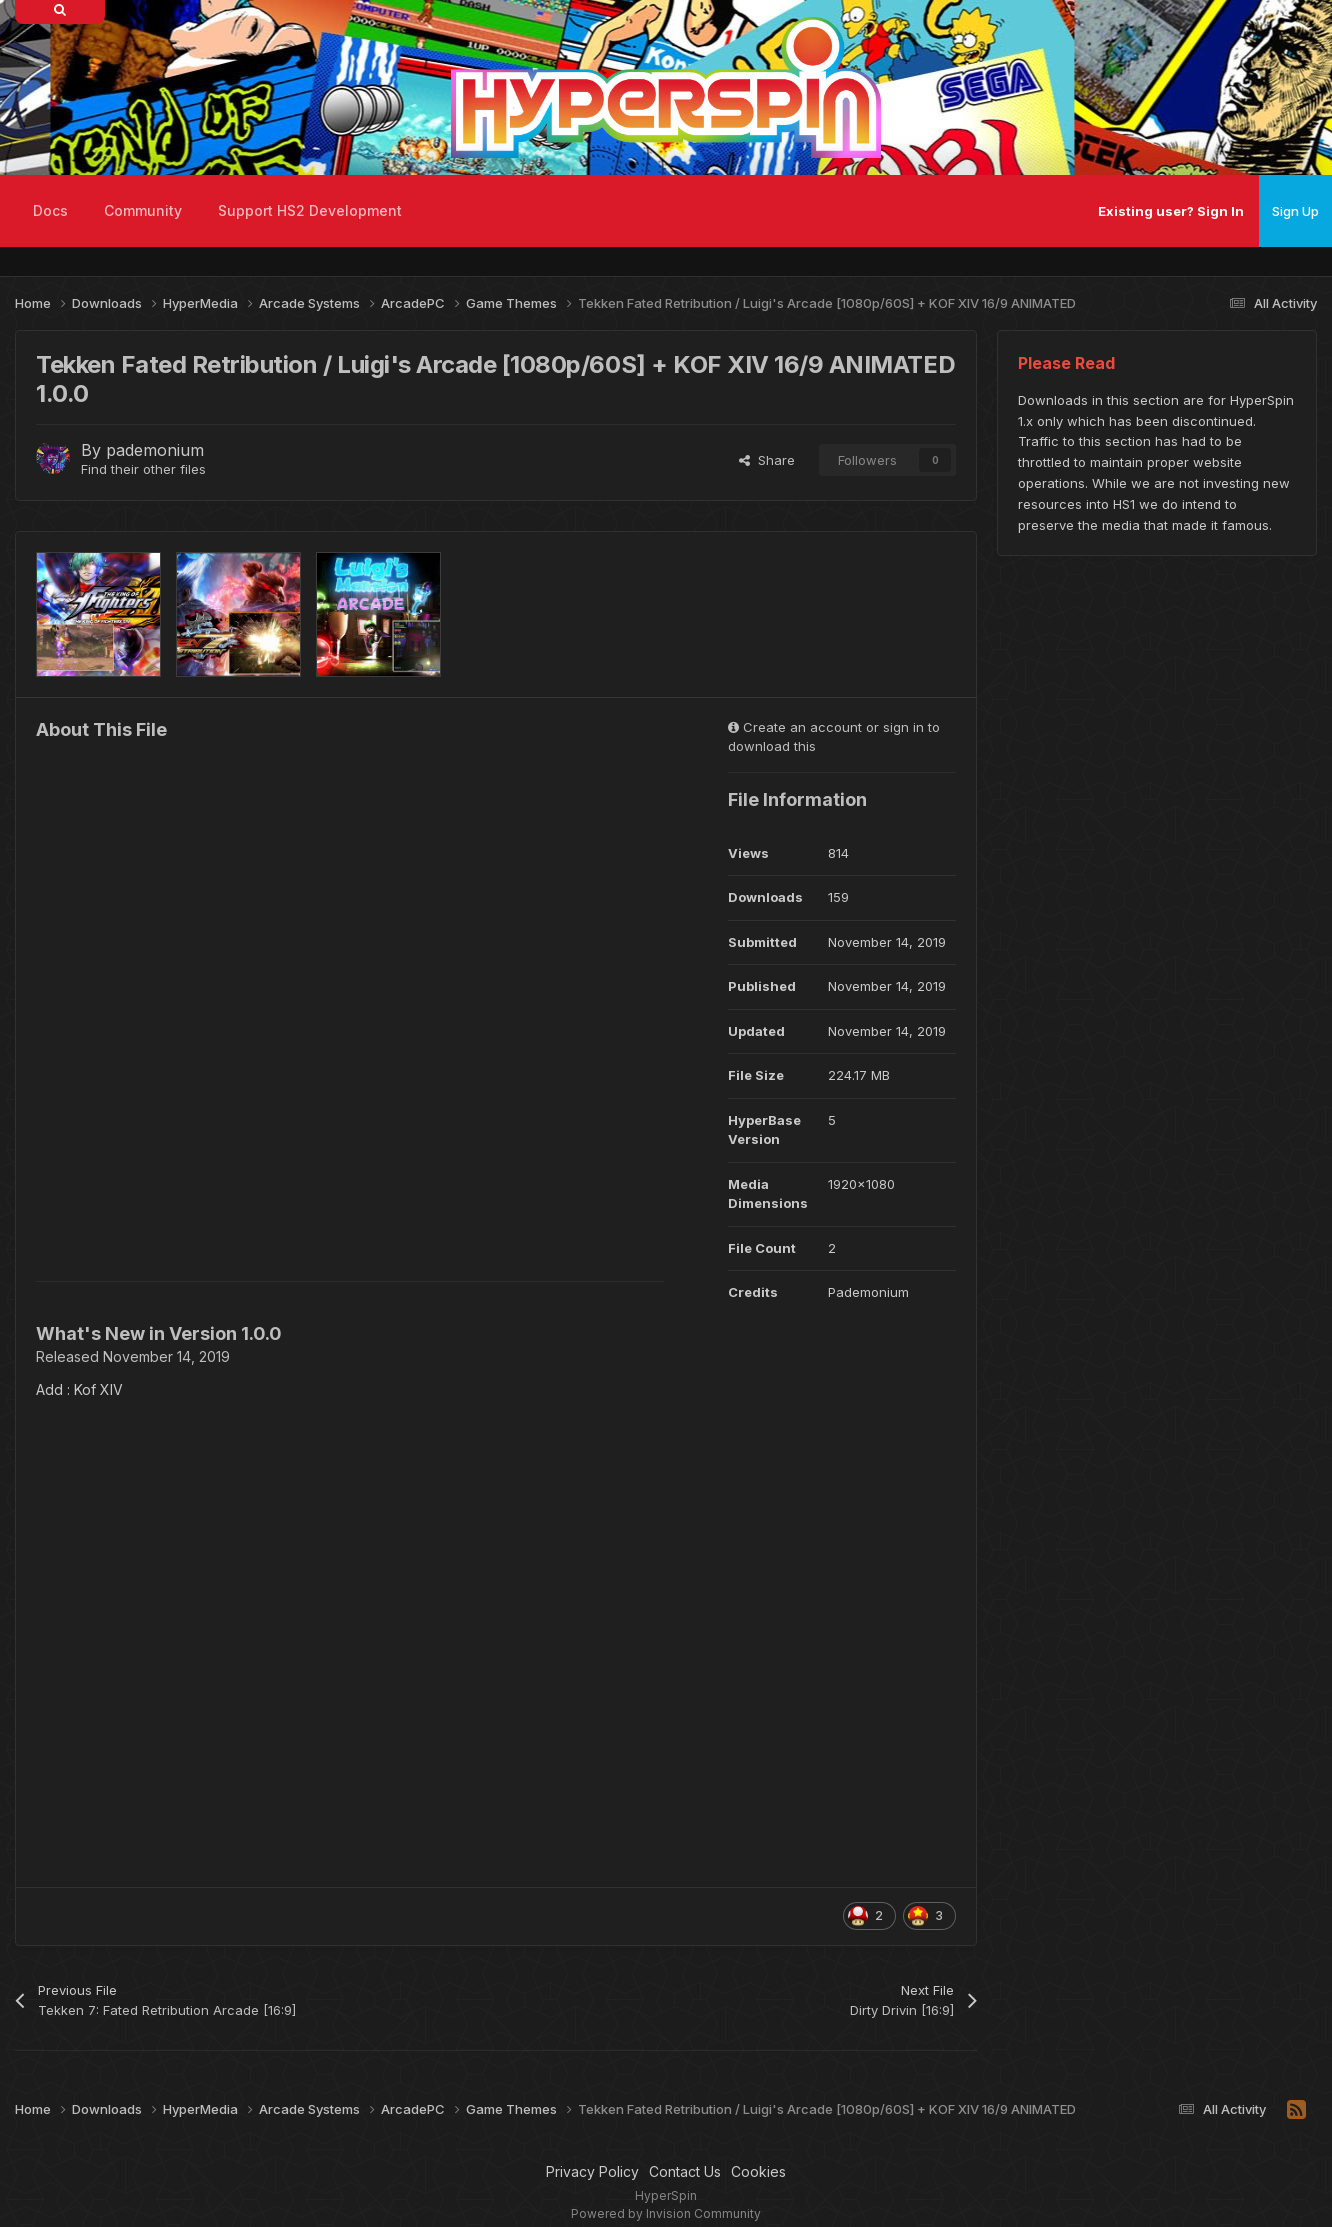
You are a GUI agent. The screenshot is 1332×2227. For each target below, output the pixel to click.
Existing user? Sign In (1171, 211)
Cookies (758, 2171)
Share (767, 460)
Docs (50, 210)
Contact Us (685, 2171)
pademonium (155, 450)
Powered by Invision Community (666, 2213)
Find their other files (143, 469)
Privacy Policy (592, 2171)
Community (143, 210)
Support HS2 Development (310, 210)
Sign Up (1295, 211)
